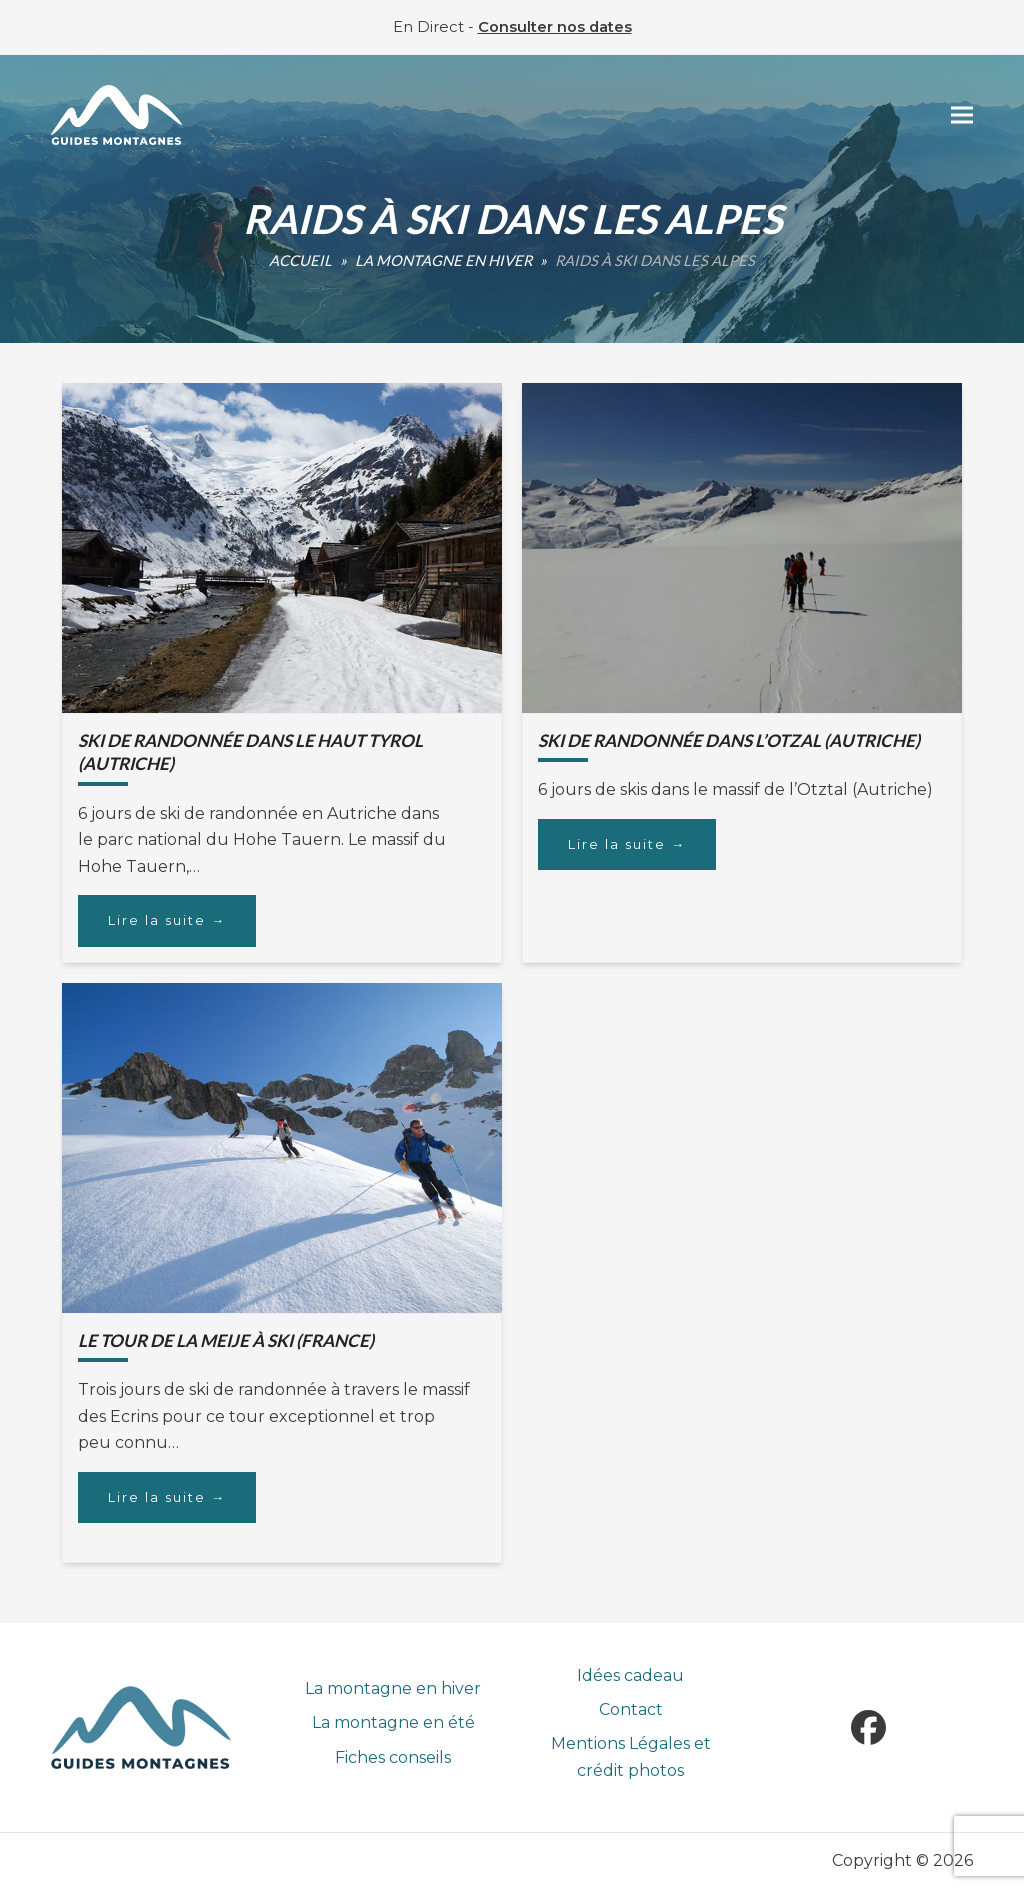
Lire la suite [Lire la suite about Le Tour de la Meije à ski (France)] (167, 1497)
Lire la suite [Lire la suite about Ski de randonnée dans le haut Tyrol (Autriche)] (167, 920)
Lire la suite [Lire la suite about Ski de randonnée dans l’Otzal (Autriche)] (627, 844)
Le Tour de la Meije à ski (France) (226, 1340)
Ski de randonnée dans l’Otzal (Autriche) (729, 740)
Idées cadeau (630, 1675)
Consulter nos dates (555, 27)
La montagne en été (393, 1722)
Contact (631, 1709)
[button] (962, 115)
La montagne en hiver (443, 260)
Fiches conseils (393, 1757)
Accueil (300, 260)
